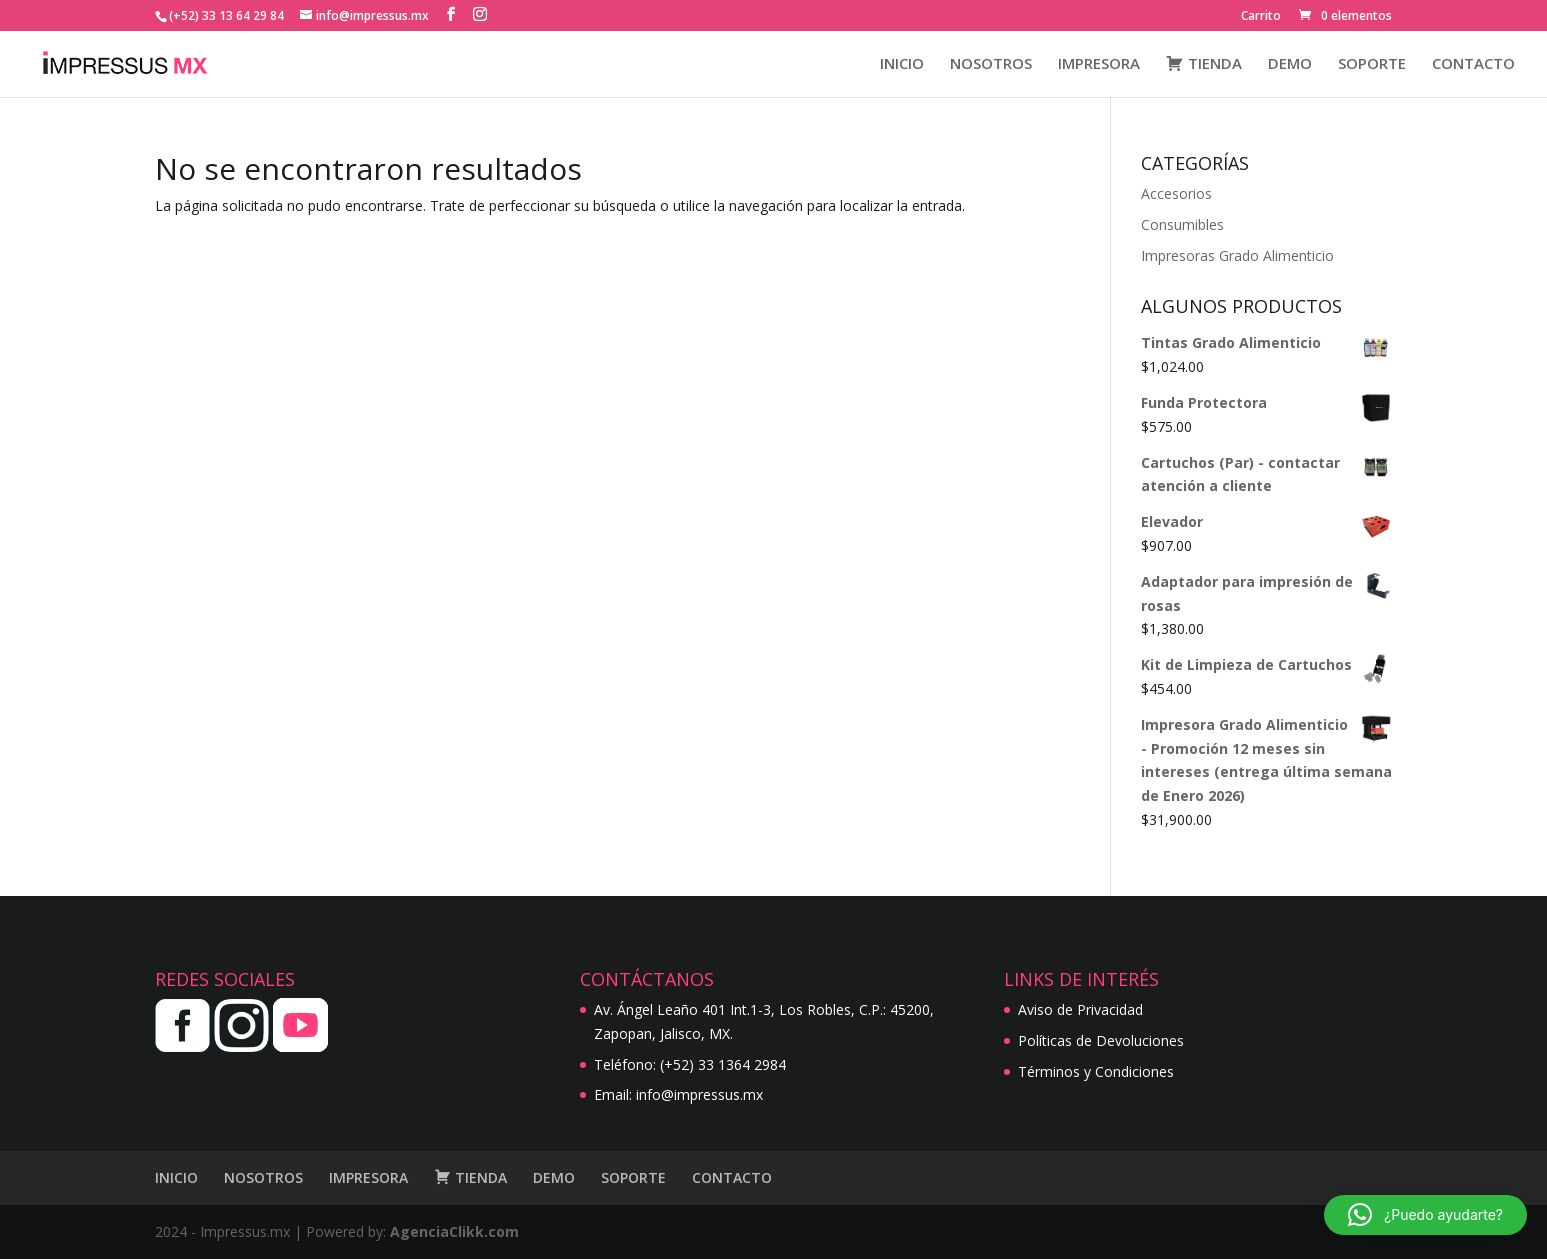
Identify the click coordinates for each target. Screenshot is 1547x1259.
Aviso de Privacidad (1080, 1009)
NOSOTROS (991, 64)
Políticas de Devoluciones (1101, 1040)
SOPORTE (1372, 64)
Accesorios (1176, 193)
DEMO (1290, 64)
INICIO (902, 64)
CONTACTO (1473, 64)
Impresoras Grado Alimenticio (1237, 255)
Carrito (1261, 17)
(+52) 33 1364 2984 (723, 1064)
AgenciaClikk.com (454, 1231)
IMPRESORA (1099, 64)
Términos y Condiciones (1096, 1071)
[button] (1425, 1215)
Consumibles (1182, 224)
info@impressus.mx (699, 1094)
